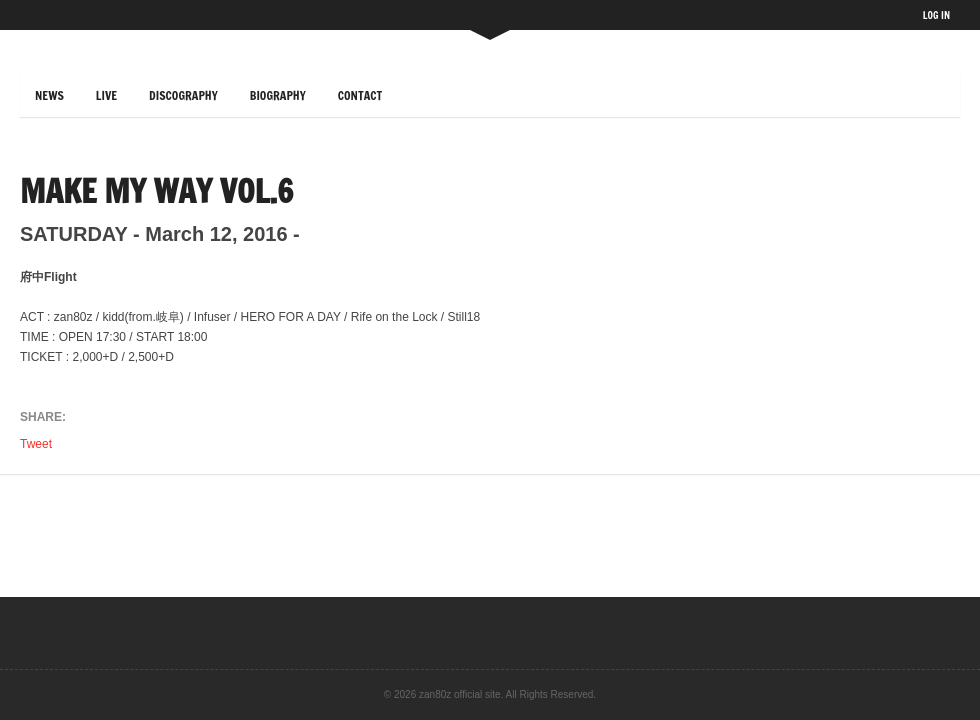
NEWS (49, 95)
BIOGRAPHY (278, 95)
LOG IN (936, 15)
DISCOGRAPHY (183, 95)
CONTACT (360, 95)
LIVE (106, 95)
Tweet (37, 444)
